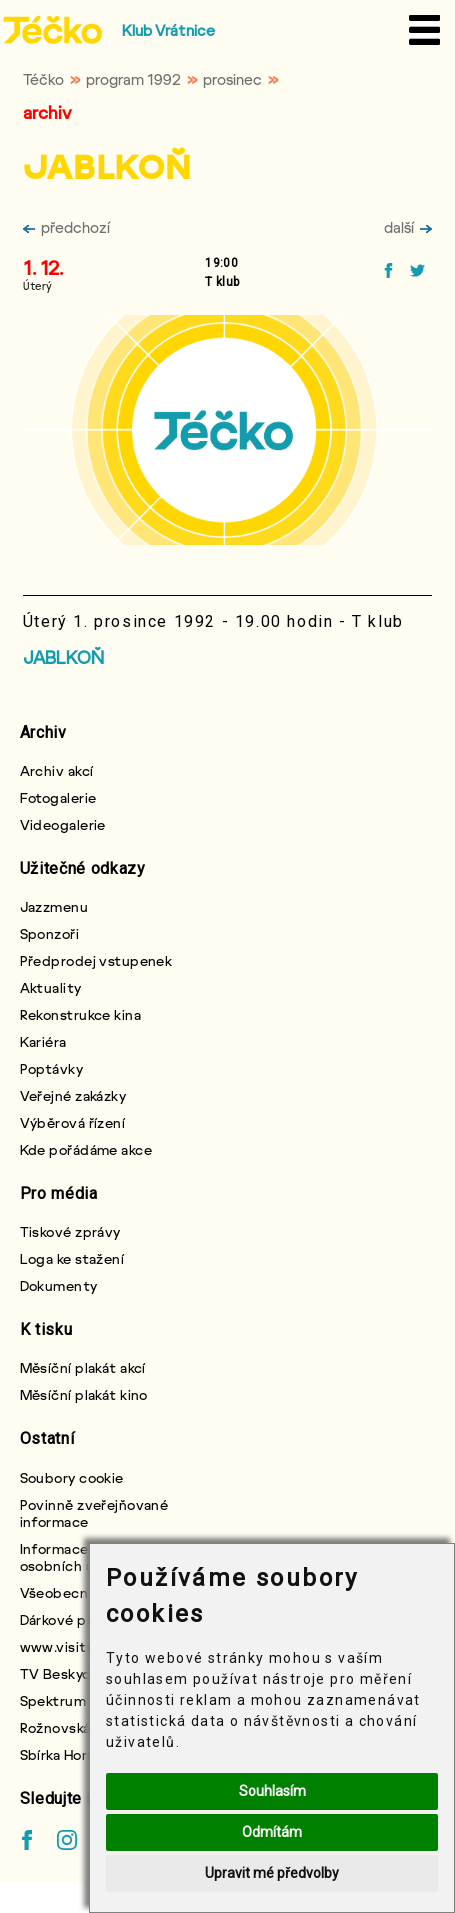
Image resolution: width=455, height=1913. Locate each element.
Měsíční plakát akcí (83, 1367)
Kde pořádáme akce (86, 1149)
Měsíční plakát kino (84, 1394)
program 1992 (133, 79)
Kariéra (43, 1041)
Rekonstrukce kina (80, 1014)
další (408, 227)
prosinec (232, 79)
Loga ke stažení (72, 1258)
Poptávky (52, 1068)
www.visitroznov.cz (86, 1646)
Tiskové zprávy (70, 1231)
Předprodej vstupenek (96, 960)
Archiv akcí (57, 770)
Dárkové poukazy (76, 1619)
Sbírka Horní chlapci (86, 1754)
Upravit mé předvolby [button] (272, 1873)
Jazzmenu (54, 906)
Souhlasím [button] (272, 1791)
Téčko (43, 79)
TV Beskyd (56, 1673)
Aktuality (51, 987)
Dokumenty (59, 1285)
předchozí (66, 227)
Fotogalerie (58, 797)
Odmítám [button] (272, 1832)
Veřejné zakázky (73, 1095)
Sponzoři (50, 933)
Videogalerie (63, 824)
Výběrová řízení (73, 1122)
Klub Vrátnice (168, 30)
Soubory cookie (72, 1477)
